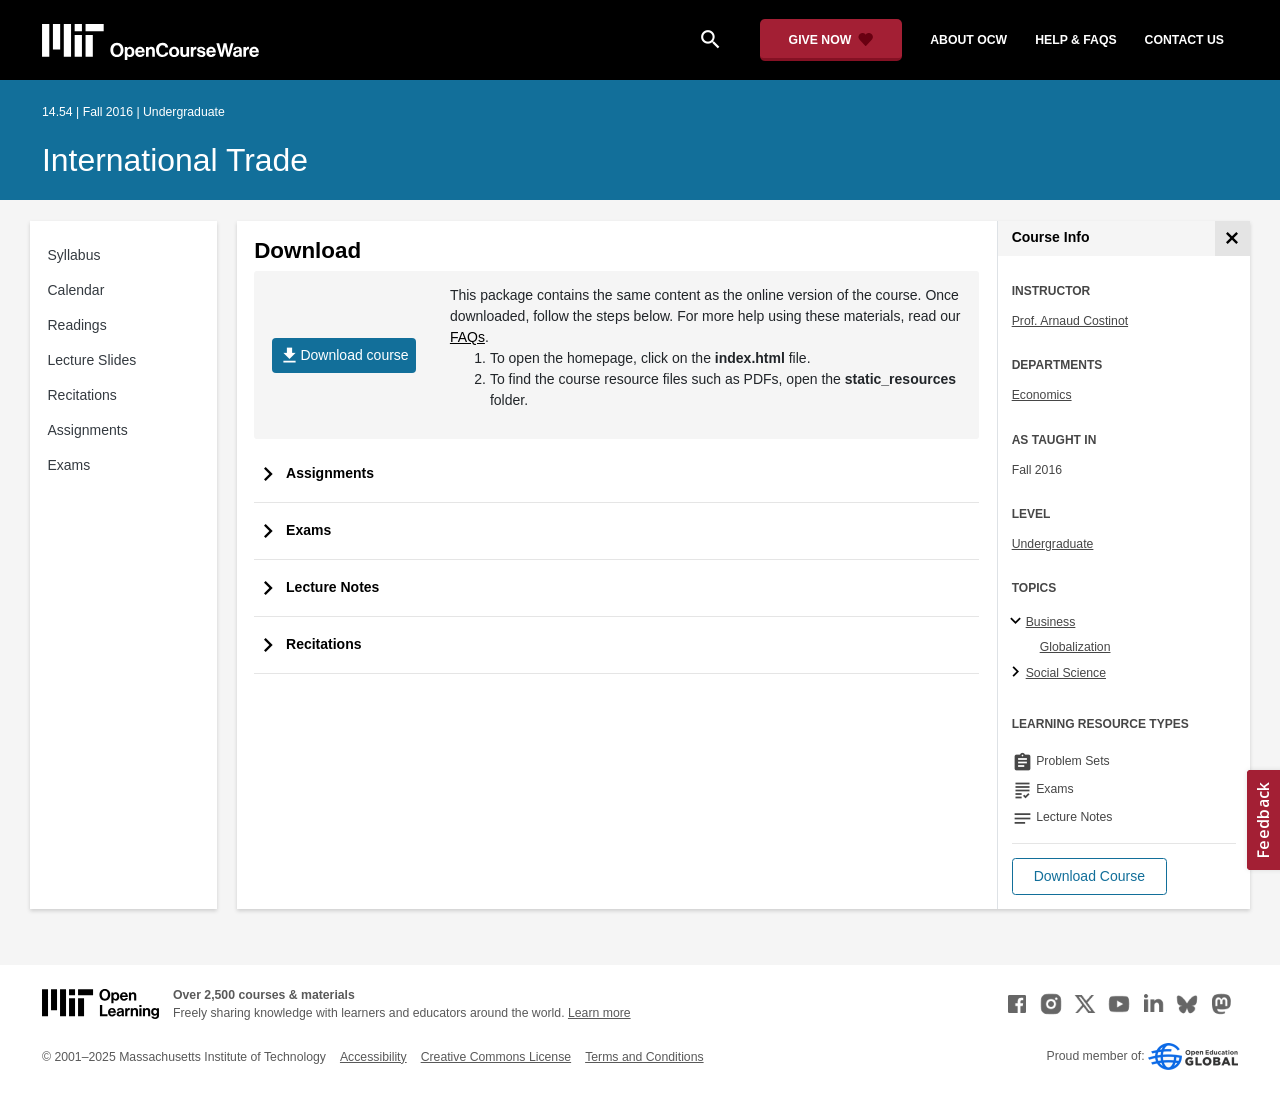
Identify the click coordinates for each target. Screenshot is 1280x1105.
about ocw (968, 40)
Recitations (82, 395)
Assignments (88, 430)
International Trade (175, 160)
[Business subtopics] (1018, 622)
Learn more (599, 1013)
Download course (343, 355)
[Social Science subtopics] (1018, 673)
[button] (1089, 876)
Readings (77, 325)
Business (1051, 622)
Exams (69, 465)
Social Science (1066, 673)
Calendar (76, 290)
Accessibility (373, 1057)
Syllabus (74, 255)
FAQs (467, 337)
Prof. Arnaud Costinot (1070, 321)
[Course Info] (1232, 238)
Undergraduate (1053, 544)
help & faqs (1075, 40)
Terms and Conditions (644, 1057)
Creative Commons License (496, 1057)
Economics (1042, 395)
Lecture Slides (92, 360)
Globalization (1075, 647)
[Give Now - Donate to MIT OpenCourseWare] (831, 40)
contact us (1184, 40)
